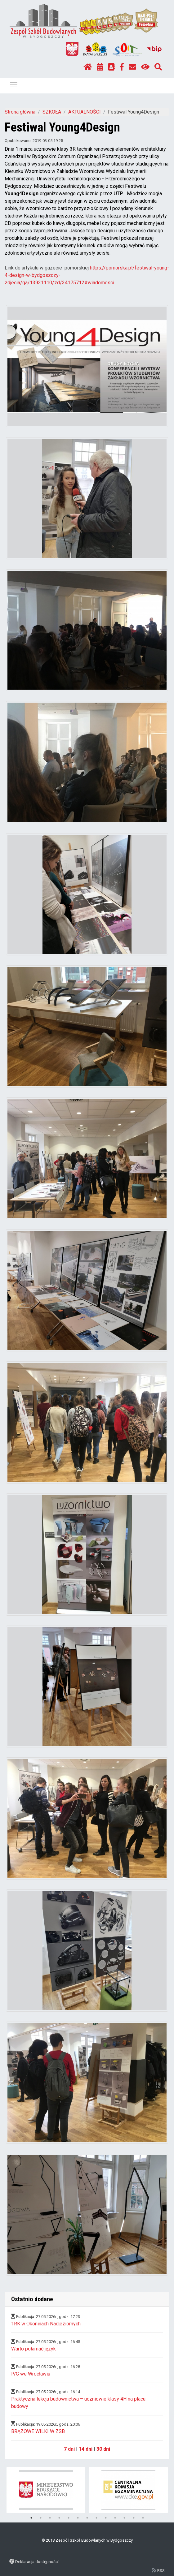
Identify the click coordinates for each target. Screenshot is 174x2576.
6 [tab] (78, 2518)
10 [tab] (115, 2518)
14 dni (85, 2449)
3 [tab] (50, 2518)
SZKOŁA (51, 112)
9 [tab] (106, 2518)
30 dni (103, 2449)
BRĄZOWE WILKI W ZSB (38, 2431)
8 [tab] (96, 2518)
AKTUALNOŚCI (84, 112)
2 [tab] (41, 2518)
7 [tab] (87, 2518)
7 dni (69, 2449)
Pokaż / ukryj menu (14, 84)
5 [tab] (68, 2518)
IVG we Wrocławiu (30, 2374)
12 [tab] (134, 2518)
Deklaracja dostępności (37, 2561)
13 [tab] (143, 2518)
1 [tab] (31, 2518)
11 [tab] (124, 2518)
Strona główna (20, 112)
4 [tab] (59, 2518)
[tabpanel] (46, 2490)
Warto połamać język (33, 2349)
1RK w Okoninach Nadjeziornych (46, 2324)
